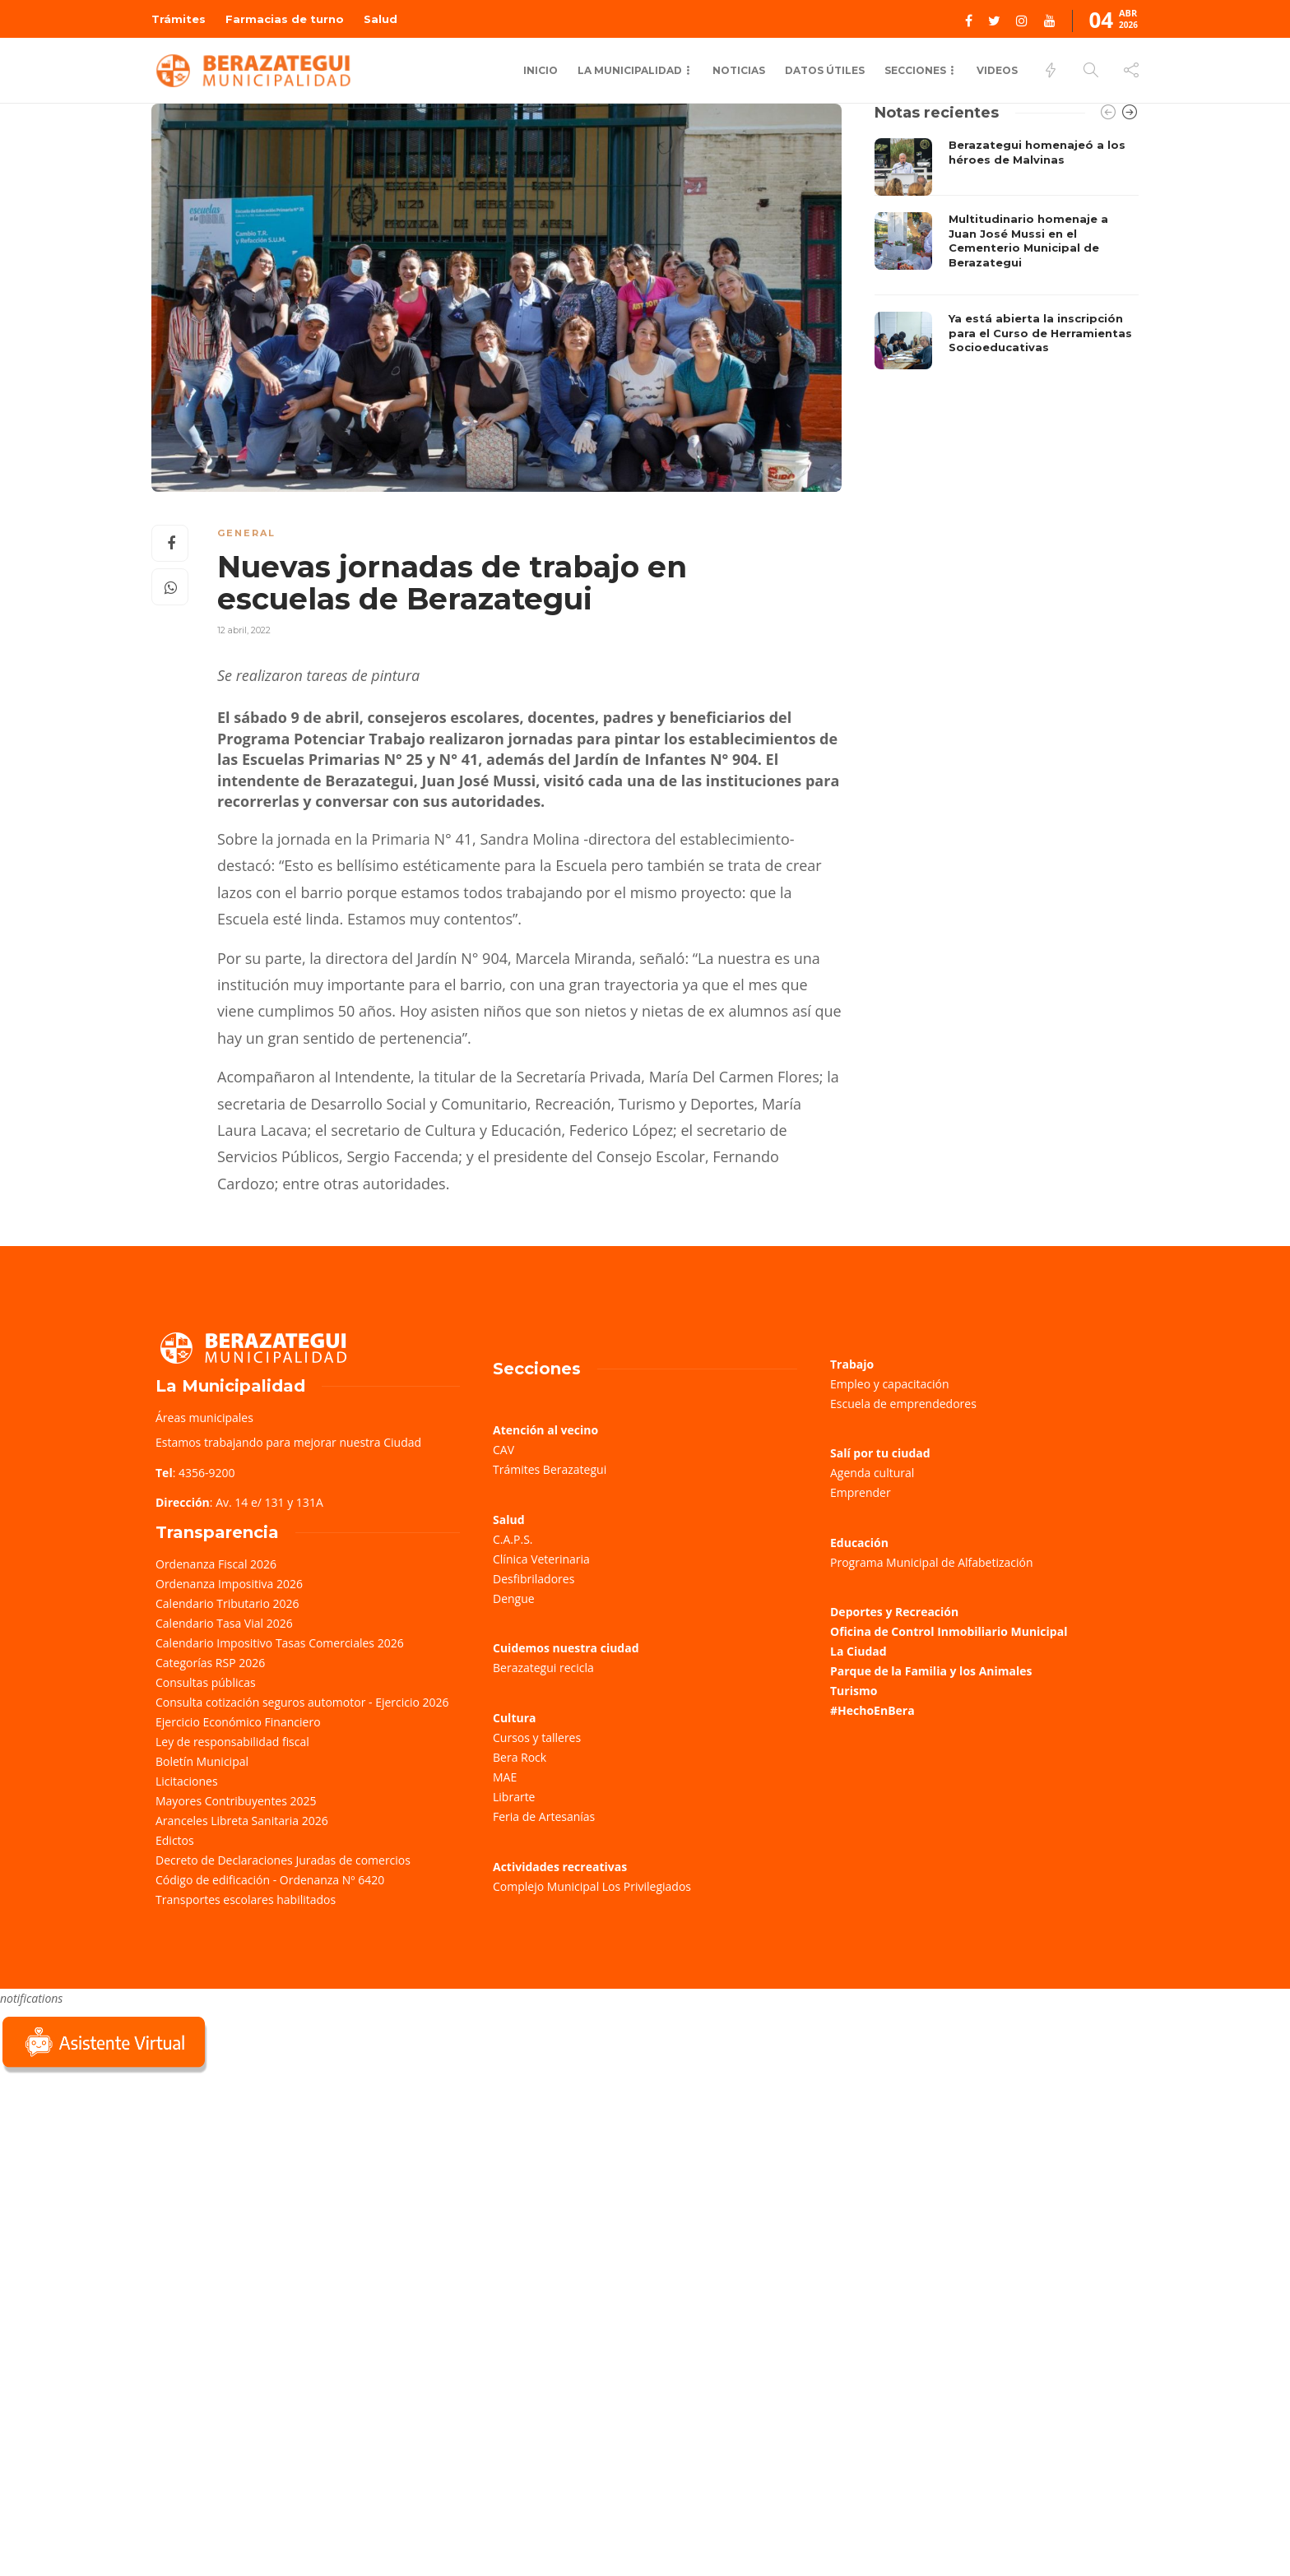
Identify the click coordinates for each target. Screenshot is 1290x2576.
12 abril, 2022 (244, 630)
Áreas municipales (204, 1417)
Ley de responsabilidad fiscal (232, 1741)
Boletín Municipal (201, 1761)
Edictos (174, 1840)
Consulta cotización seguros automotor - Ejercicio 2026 (302, 1702)
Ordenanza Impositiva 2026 (229, 1583)
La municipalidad (630, 70)
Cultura (514, 1718)
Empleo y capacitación (889, 1384)
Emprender (860, 1492)
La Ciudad (858, 1651)
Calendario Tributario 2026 (227, 1603)
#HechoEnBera (872, 1710)
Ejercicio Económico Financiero (238, 1722)
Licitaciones (186, 1781)
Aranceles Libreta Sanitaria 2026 (241, 1820)
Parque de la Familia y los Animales (931, 1671)
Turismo (853, 1690)
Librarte (514, 1797)
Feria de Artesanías (544, 1816)
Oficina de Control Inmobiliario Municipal (948, 1631)
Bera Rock (519, 1757)
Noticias (738, 70)
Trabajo (852, 1364)
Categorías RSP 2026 (210, 1662)
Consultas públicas (205, 1682)
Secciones (915, 70)
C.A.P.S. (512, 1539)
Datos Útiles (825, 70)
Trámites (178, 18)
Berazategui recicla (543, 1667)
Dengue (514, 1598)
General (246, 533)
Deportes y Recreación (894, 1611)
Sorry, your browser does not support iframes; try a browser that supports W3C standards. (123, 2192)
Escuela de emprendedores (903, 1403)
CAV (503, 1449)
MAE (505, 1777)
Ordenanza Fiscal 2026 (215, 1564)
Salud (380, 18)
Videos (997, 70)
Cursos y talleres (537, 1737)
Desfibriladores (533, 1579)
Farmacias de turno (284, 18)
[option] (1007, 253)
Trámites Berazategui (549, 1469)
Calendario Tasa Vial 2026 (224, 1623)
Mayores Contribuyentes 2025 (236, 1801)
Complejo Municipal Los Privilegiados (592, 1886)
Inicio (540, 70)
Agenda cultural (872, 1472)
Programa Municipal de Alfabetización (931, 1562)
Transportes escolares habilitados (245, 1899)
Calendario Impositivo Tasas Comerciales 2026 (279, 1643)
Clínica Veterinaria (541, 1559)
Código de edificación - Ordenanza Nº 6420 (269, 1880)
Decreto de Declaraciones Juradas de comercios (283, 1860)
